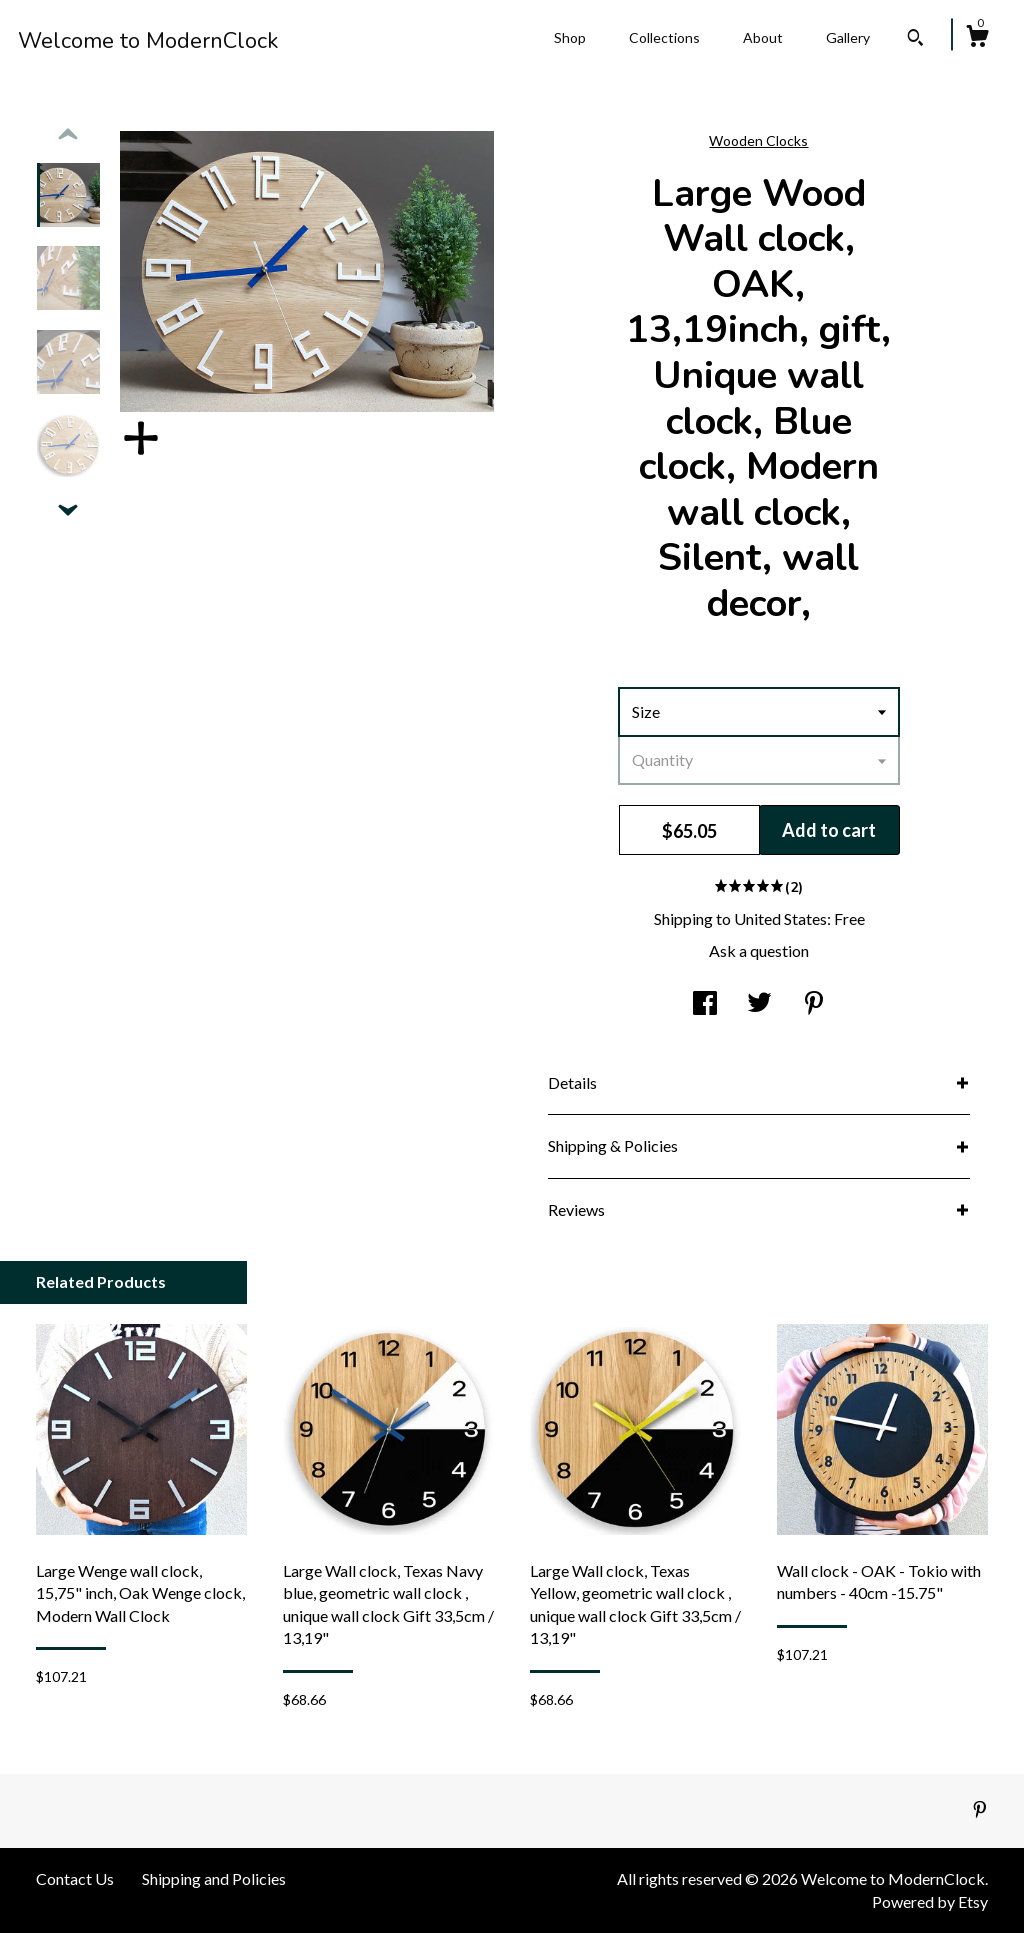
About (763, 37)
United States (780, 918)
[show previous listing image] (68, 135)
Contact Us (75, 1878)
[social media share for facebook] (705, 1004)
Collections (664, 37)
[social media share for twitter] (759, 1004)
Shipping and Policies (214, 1878)
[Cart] (977, 39)
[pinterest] (980, 1809)
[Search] (915, 40)
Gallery (848, 37)
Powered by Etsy (930, 1901)
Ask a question (759, 950)
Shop (570, 37)
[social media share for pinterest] (814, 1004)
